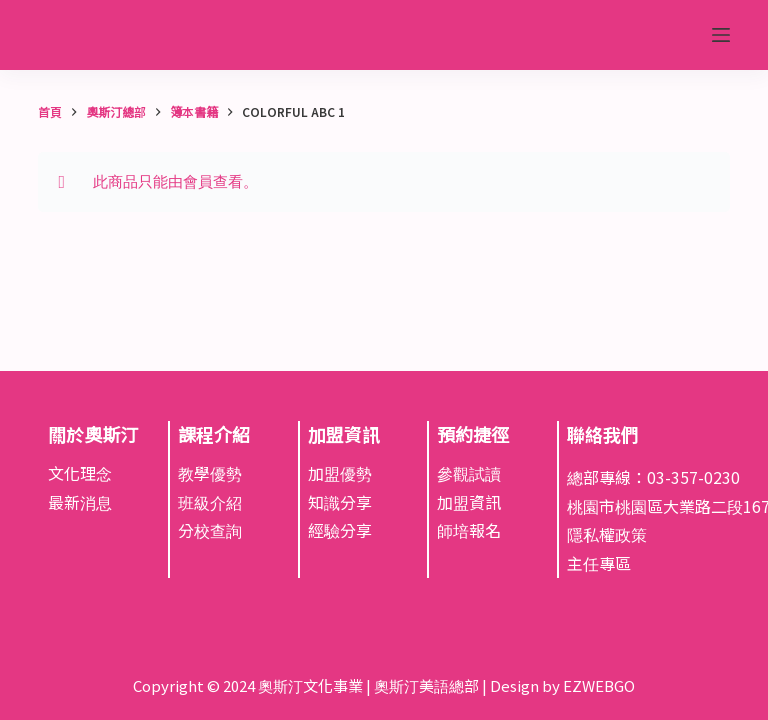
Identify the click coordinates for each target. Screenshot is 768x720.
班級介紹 (210, 502)
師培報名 (469, 530)
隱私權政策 (607, 534)
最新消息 (80, 502)
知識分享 (340, 502)
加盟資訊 (469, 502)
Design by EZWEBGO (562, 685)
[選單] (721, 35)
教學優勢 (210, 473)
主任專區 (599, 563)
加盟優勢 (340, 473)
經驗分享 (340, 530)
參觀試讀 (469, 473)
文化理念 (80, 473)
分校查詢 (210, 530)
